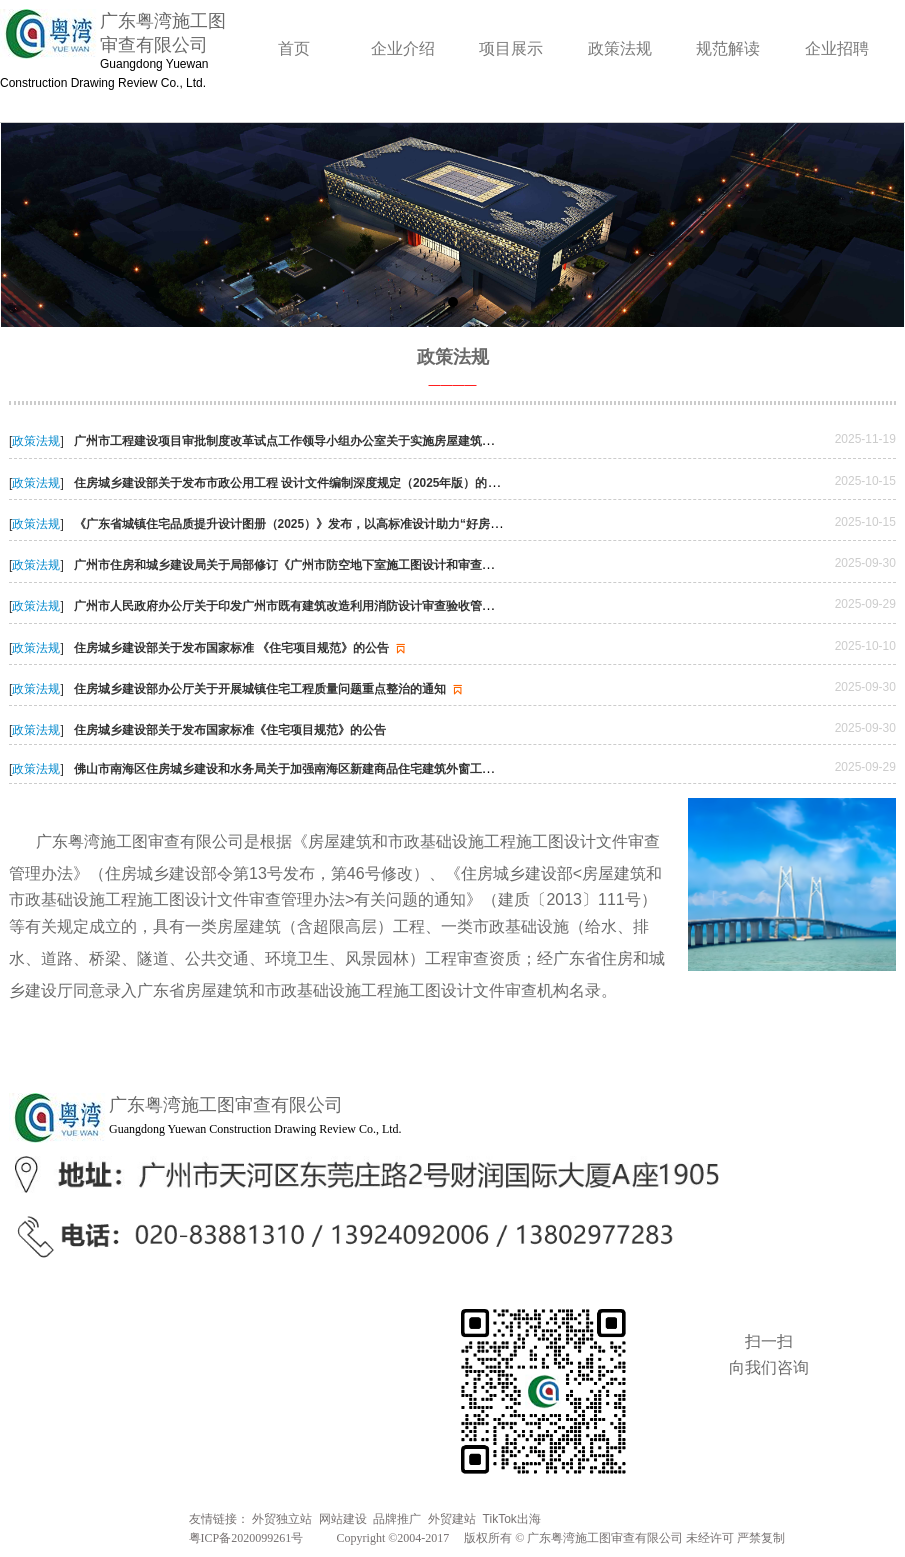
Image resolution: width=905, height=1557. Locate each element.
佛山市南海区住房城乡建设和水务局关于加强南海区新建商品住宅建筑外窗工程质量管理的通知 (326, 769)
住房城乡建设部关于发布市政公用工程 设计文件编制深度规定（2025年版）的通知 (303, 483)
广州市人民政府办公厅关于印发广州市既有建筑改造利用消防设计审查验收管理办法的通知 (324, 606)
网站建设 (343, 1519)
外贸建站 (452, 1519)
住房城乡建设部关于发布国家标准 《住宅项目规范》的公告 (242, 648)
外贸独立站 (282, 1519)
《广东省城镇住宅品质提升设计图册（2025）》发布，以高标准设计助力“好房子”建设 (313, 524)
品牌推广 (397, 1519)
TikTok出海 (512, 1519)
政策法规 (36, 441)
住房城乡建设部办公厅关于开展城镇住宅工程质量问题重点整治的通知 (270, 689)
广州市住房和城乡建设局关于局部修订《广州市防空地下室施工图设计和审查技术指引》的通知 (336, 565)
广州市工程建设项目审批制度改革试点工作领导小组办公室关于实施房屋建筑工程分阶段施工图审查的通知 (366, 441)
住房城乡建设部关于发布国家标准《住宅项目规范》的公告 (230, 730)
